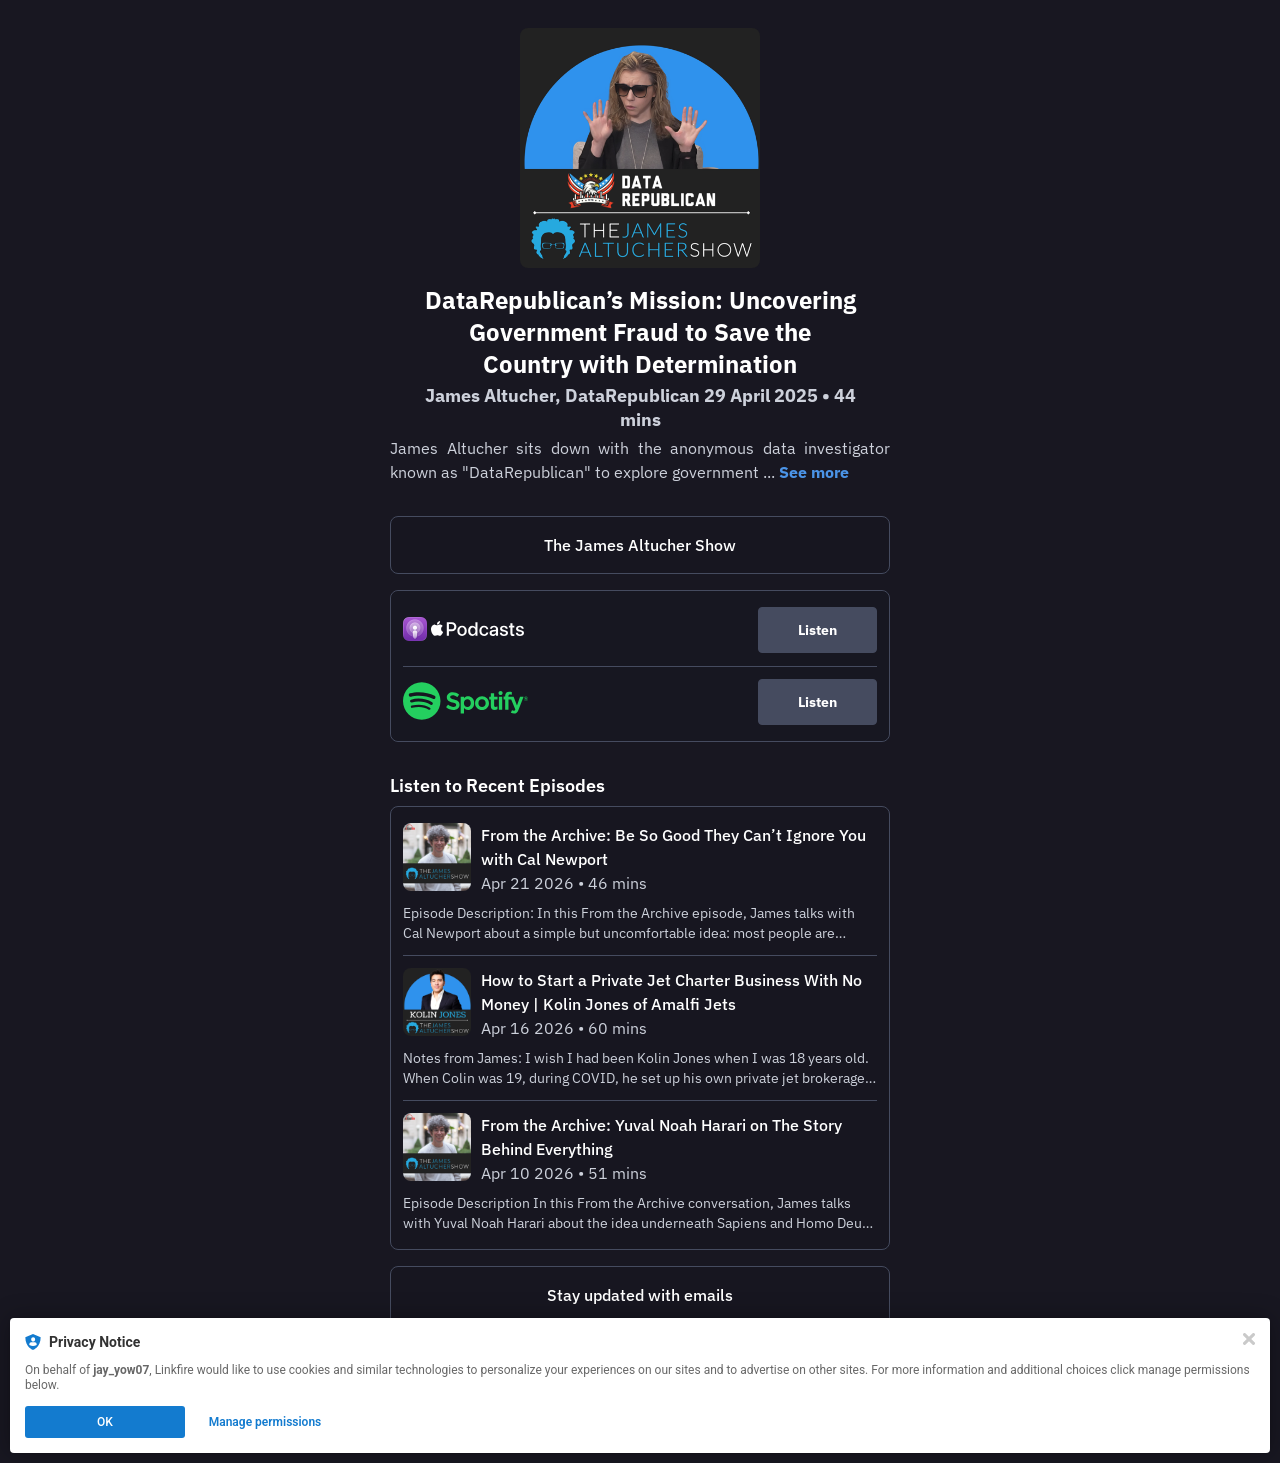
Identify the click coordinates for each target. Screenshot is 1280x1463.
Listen (817, 630)
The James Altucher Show (640, 545)
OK (105, 1422)
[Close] (1249, 1339)
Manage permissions (265, 1422)
